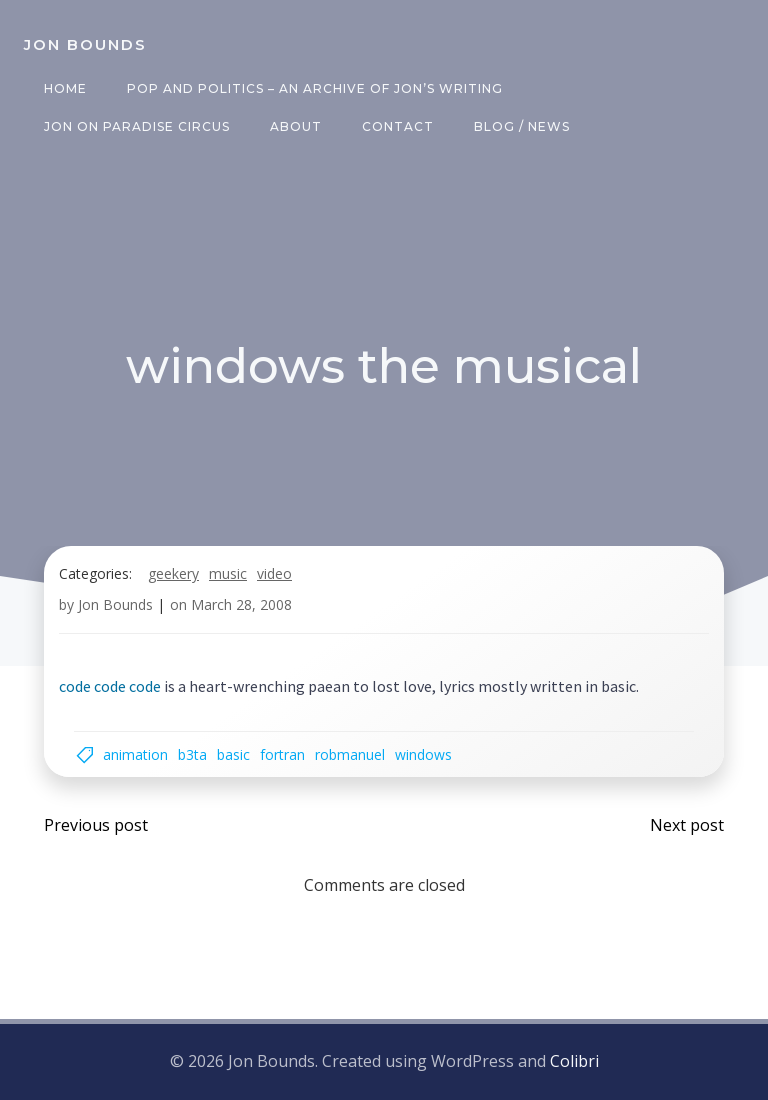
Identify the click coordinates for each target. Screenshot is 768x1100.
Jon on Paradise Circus (137, 126)
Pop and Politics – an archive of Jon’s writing (315, 88)
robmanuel (350, 754)
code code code (110, 686)
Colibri (574, 1061)
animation (135, 754)
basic (233, 754)
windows (423, 754)
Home (65, 88)
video (274, 573)
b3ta (192, 754)
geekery (173, 573)
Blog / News (522, 126)
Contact (398, 126)
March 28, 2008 (241, 604)
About (296, 126)
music (228, 573)
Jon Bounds (115, 604)
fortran (282, 754)
